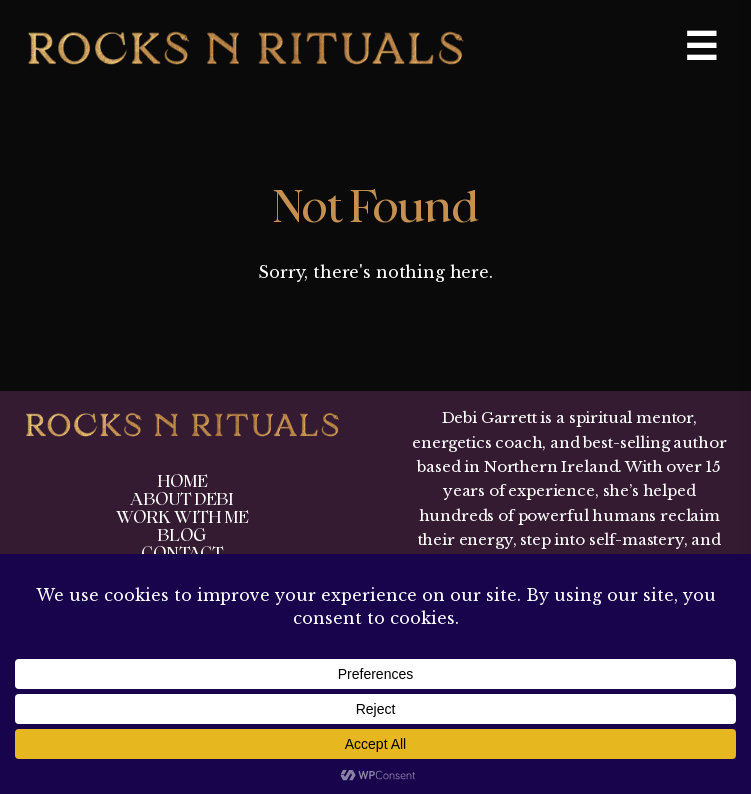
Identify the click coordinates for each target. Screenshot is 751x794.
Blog (181, 535)
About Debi (181, 499)
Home (182, 481)
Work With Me (182, 517)
